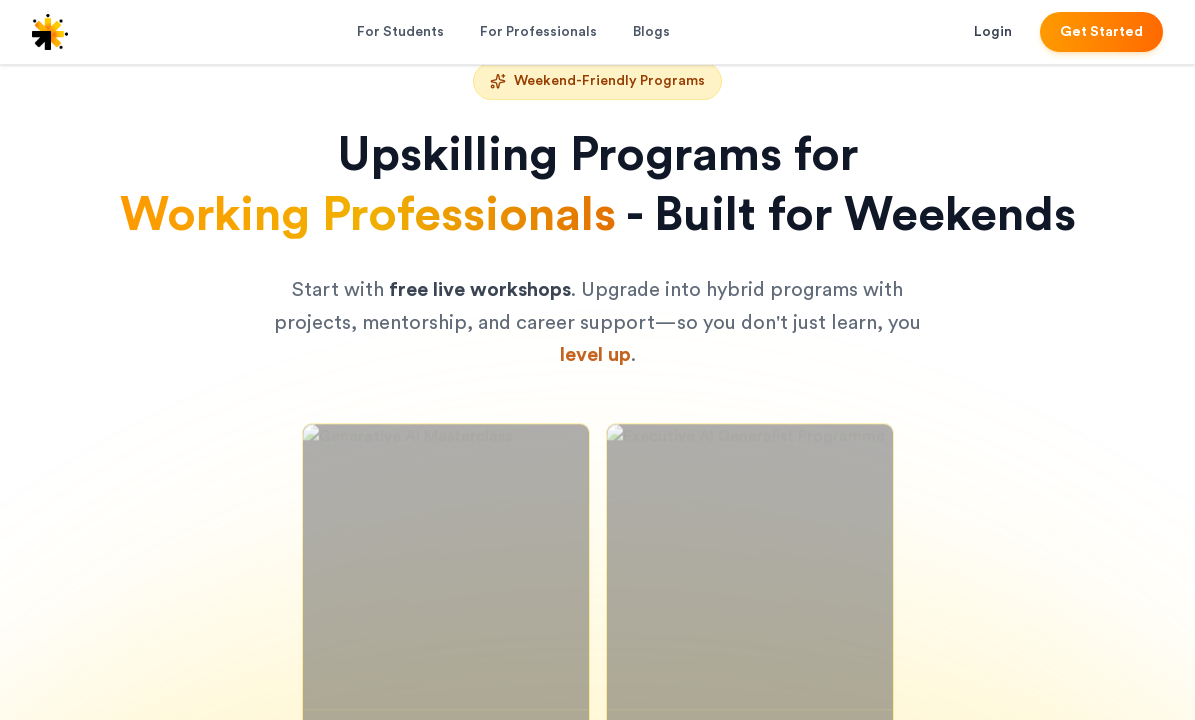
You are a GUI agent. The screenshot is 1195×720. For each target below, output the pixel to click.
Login (993, 32)
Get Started (1101, 32)
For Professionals (538, 32)
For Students (400, 32)
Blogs (651, 32)
